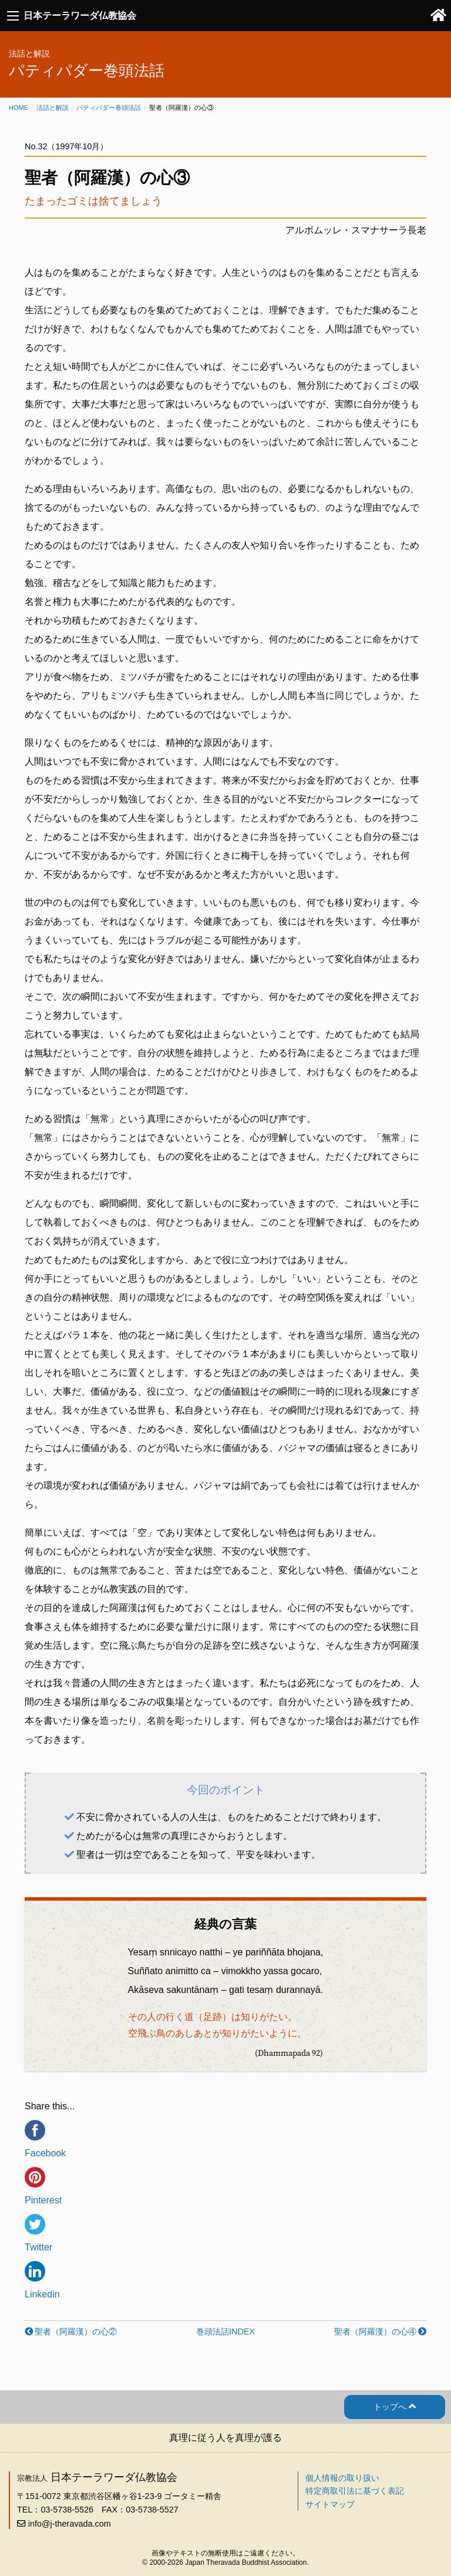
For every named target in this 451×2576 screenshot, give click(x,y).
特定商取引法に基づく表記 (354, 2490)
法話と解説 (52, 107)
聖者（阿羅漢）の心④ (375, 2331)
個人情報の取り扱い (342, 2478)
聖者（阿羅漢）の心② (76, 2331)
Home (18, 107)
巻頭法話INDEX (225, 2331)
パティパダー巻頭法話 (108, 107)
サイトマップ (330, 2504)
